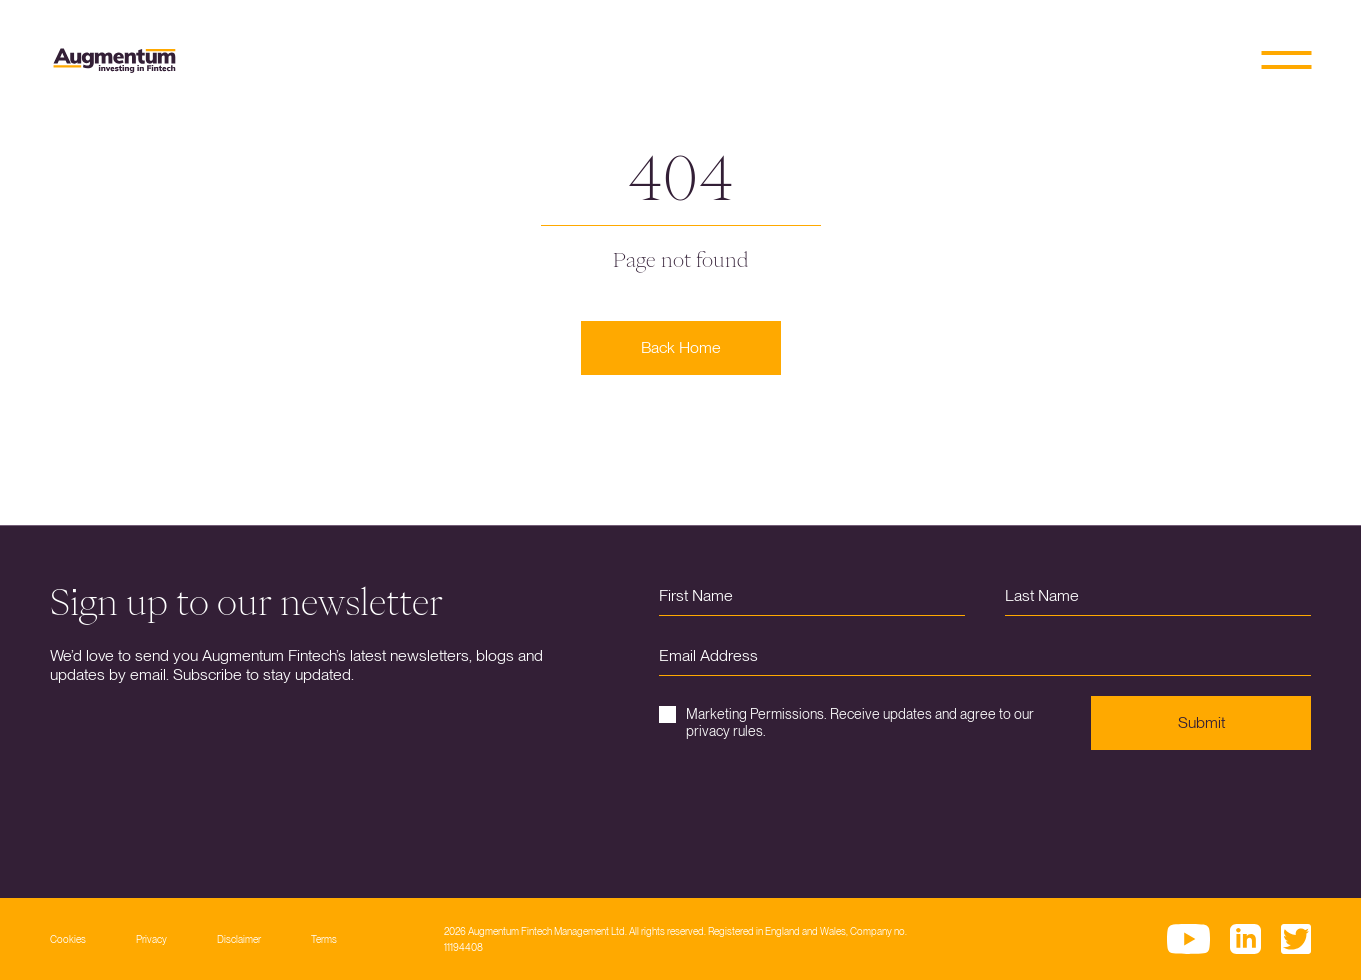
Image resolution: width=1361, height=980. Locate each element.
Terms (324, 939)
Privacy (151, 939)
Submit (1201, 722)
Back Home (681, 347)
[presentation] (811, 809)
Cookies (68, 939)
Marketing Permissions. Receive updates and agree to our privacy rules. (846, 722)
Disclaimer (239, 939)
